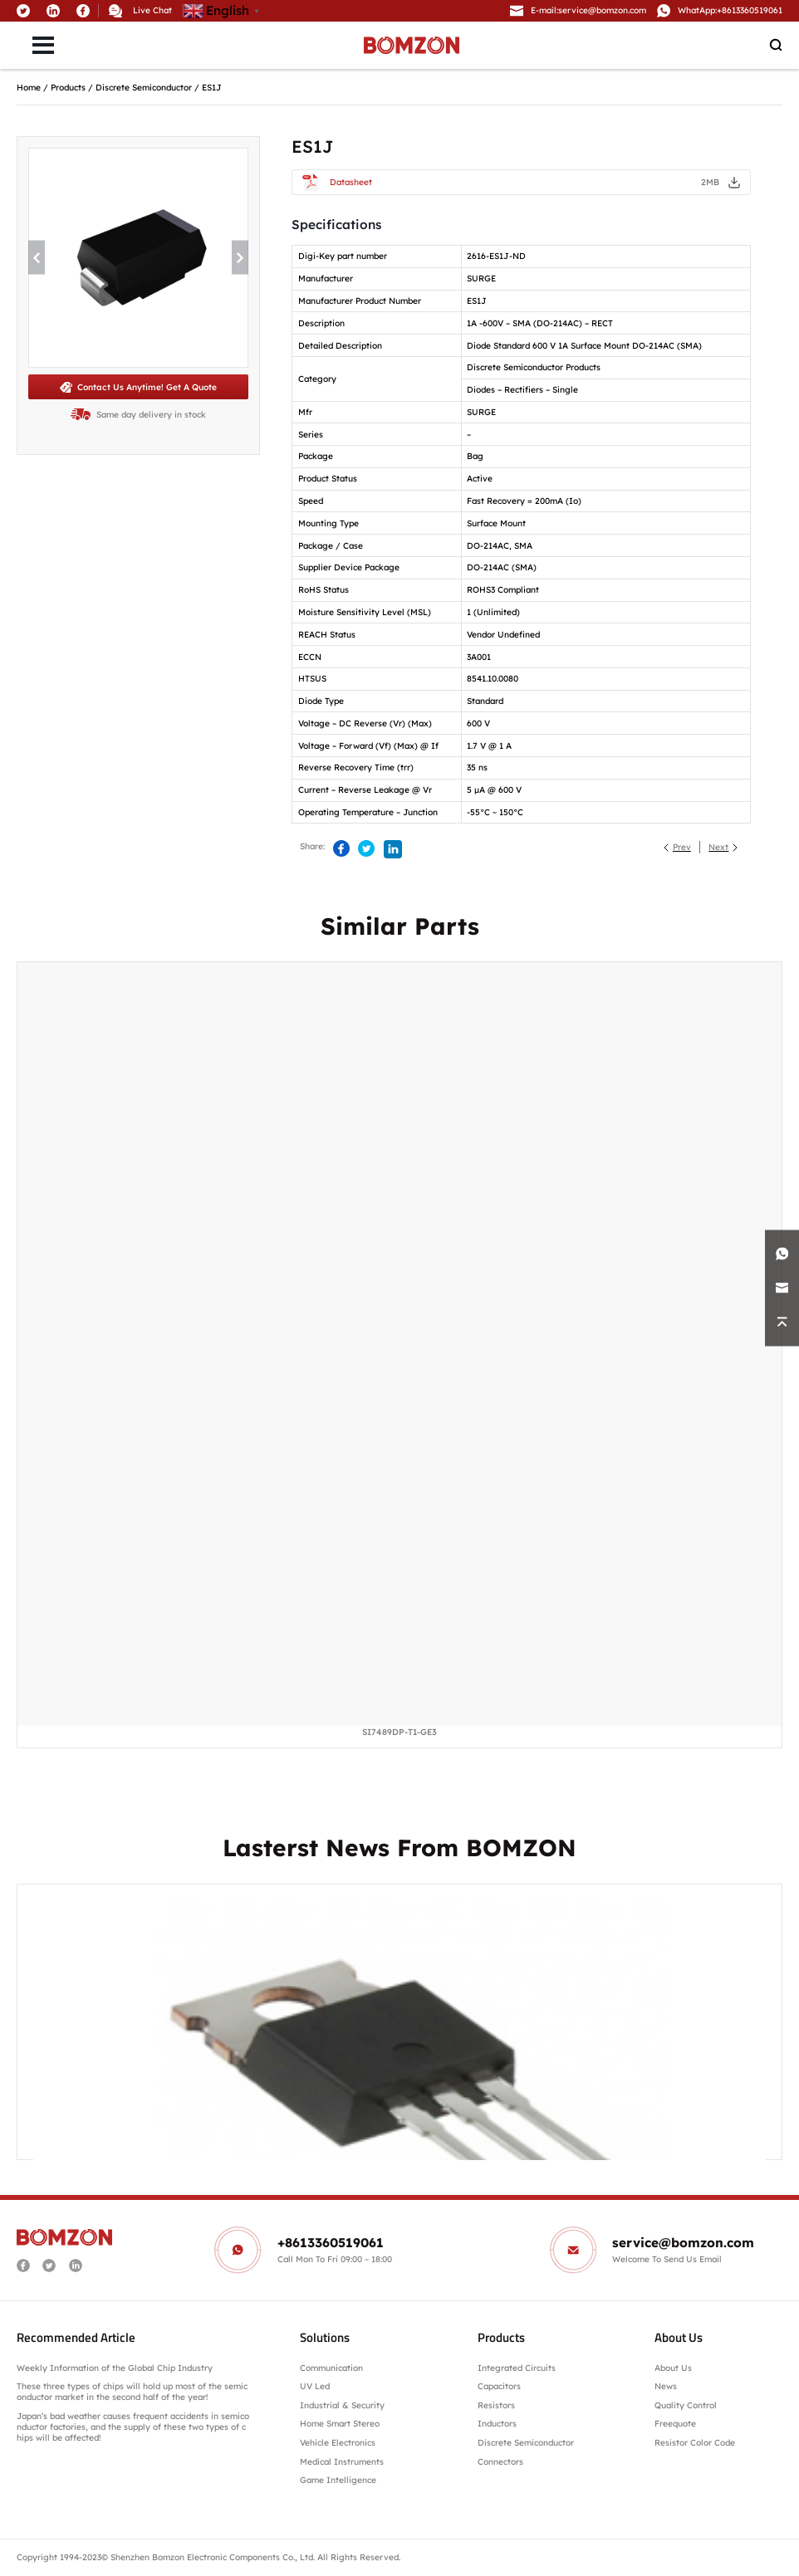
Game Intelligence (338, 2480)
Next (718, 847)
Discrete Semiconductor (144, 87)
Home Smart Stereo (341, 2423)
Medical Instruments (342, 2461)
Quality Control (685, 2405)
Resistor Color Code (694, 2442)
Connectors (500, 2461)
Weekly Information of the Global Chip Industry (115, 2368)
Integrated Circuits (517, 2368)
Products (68, 87)
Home (29, 87)
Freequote (675, 2423)
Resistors (496, 2405)
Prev (682, 847)
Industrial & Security (342, 2405)
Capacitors (499, 2386)
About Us (673, 2368)
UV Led (315, 2386)
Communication (331, 2368)
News (665, 2386)
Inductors (497, 2423)
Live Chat (152, 10)
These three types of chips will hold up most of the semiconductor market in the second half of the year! (132, 2391)
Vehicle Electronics (337, 2442)
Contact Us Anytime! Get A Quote (139, 387)
